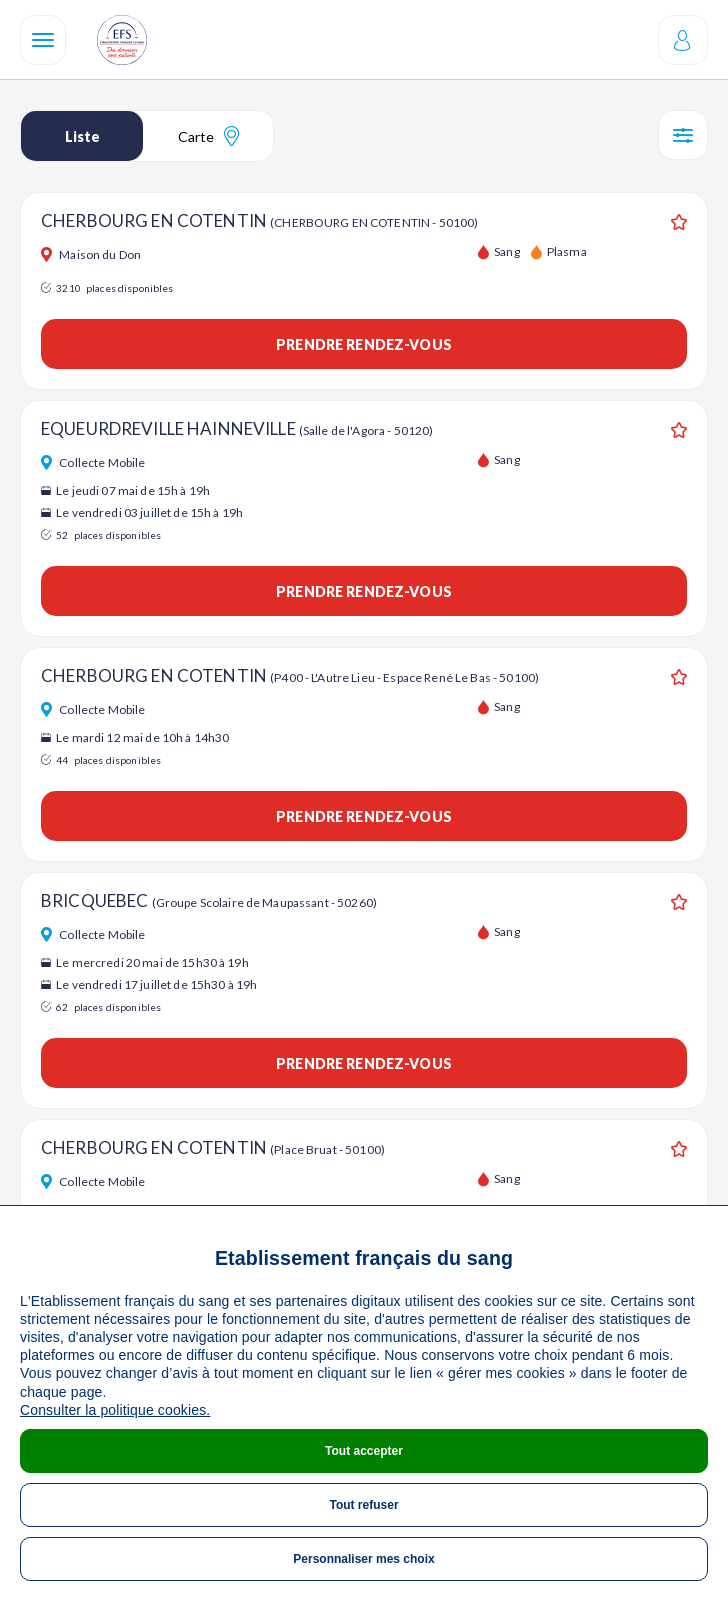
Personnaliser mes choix (363, 1559)
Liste (82, 136)
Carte (208, 136)
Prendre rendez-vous (364, 344)
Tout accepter (364, 1451)
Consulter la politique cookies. (115, 1410)
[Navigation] (43, 40)
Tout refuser (363, 1505)
